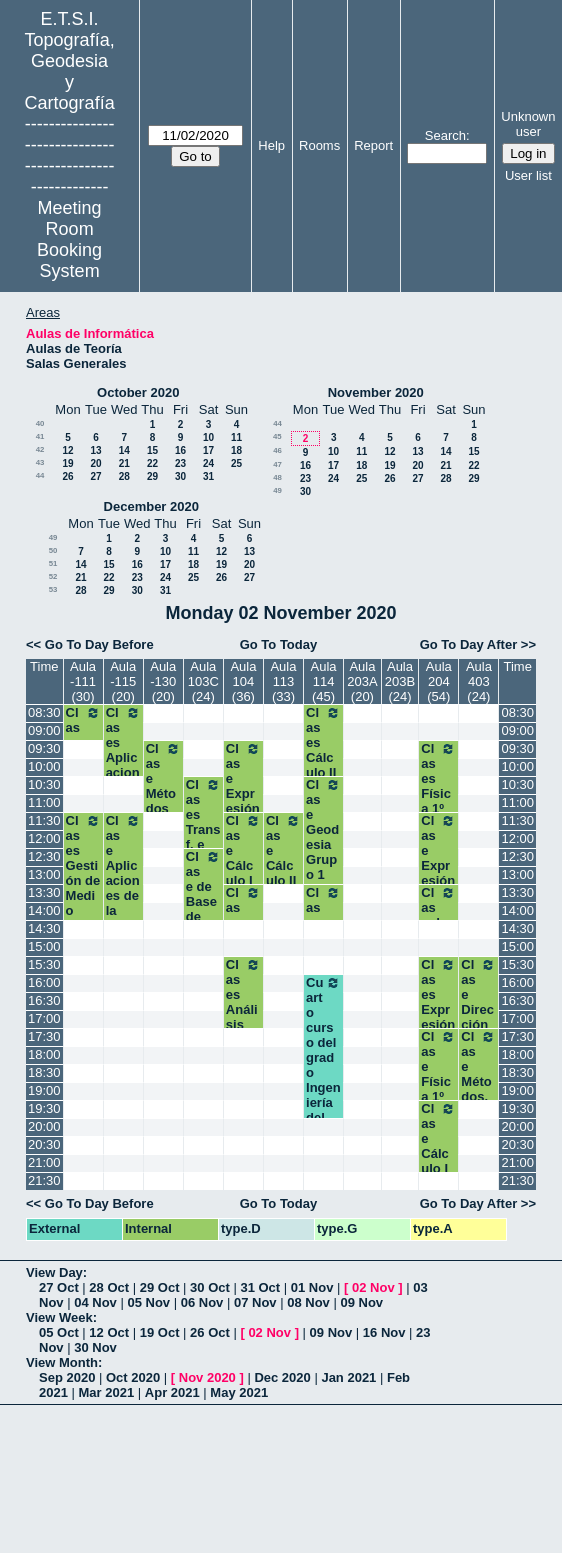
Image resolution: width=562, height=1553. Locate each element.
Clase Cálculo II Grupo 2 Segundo (283, 880)
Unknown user (528, 124)
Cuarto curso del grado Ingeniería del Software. (323, 1065)
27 (95, 476)
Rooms (319, 145)
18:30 (44, 1072)
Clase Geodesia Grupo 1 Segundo (323, 844)
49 (277, 490)
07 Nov (255, 1302)
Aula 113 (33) (283, 681)
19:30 (44, 1108)
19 (67, 463)
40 (40, 423)
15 (152, 450)
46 (277, 450)
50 (53, 550)
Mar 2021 (107, 1392)
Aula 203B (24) (400, 681)
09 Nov (361, 1302)
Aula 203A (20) (362, 681)
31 (208, 476)
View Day (54, 1272)
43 (40, 462)
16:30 (44, 1000)
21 (124, 463)
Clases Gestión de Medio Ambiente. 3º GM (83, 895)
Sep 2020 (67, 1377)
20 (95, 463)
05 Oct (59, 1332)
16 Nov (384, 1332)
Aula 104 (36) (243, 681)
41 (40, 436)
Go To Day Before (99, 644)
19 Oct (160, 1332)
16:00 (44, 982)
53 (53, 589)
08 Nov (308, 1302)
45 (277, 436)
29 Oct (160, 1287)
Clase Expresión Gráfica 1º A (438, 873)
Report (373, 145)
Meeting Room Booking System (69, 239)
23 (180, 463)
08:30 (44, 712)
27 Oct (59, 1287)
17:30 (44, 1036)
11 (236, 437)
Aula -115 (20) (123, 681)
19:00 (44, 1090)
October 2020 (138, 392)
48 (277, 477)
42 (40, 449)
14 (124, 450)
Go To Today (279, 644)
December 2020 (151, 506)
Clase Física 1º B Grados (438, 1089)
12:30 (44, 856)
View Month (62, 1362)
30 (180, 476)
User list (528, 175)
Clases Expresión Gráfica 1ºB (438, 1017)
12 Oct (109, 1332)
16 (180, 450)
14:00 (44, 910)
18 (236, 450)
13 (95, 450)
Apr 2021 (172, 1392)
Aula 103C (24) (203, 681)
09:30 (44, 748)
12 (67, 450)
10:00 (44, 766)
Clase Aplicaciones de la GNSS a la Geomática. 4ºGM (123, 910)
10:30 (44, 784)
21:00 (44, 1162)
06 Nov (202, 1302)
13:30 (44, 892)
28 (124, 476)
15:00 (44, 946)
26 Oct (210, 1332)
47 (277, 464)
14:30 (44, 928)
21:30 (44, 1180)
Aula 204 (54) (439, 681)
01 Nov (312, 1287)
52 (53, 576)
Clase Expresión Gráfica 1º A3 (243, 801)
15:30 (44, 964)
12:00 (44, 838)
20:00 (44, 1126)
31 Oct (260, 1287)
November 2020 (376, 392)
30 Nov (95, 1347)
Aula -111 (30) (83, 681)
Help (271, 145)
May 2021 (239, 1392)
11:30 (44, 820)
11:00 (44, 802)
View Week (59, 1317)
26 (67, 476)
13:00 (44, 874)
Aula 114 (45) (324, 681)
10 (208, 437)
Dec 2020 (282, 1377)
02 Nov (373, 1287)
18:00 (44, 1054)
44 (40, 475)
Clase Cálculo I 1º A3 (243, 858)
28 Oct (109, 1287)
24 (208, 463)
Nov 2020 (207, 1377)
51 (53, 563)
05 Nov (148, 1302)
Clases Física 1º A (438, 786)
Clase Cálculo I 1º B (438, 1146)
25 (236, 463)
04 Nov (95, 1302)
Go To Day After (469, 644)
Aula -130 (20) (163, 681)
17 (208, 450)
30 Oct (210, 1287)
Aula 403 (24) (479, 681)
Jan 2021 (348, 1377)
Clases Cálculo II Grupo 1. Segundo (323, 772)
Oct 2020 (133, 1377)
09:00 (44, 730)
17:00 (44, 1018)
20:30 (44, 1144)
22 (152, 463)
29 (152, 476)
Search (445, 135)
